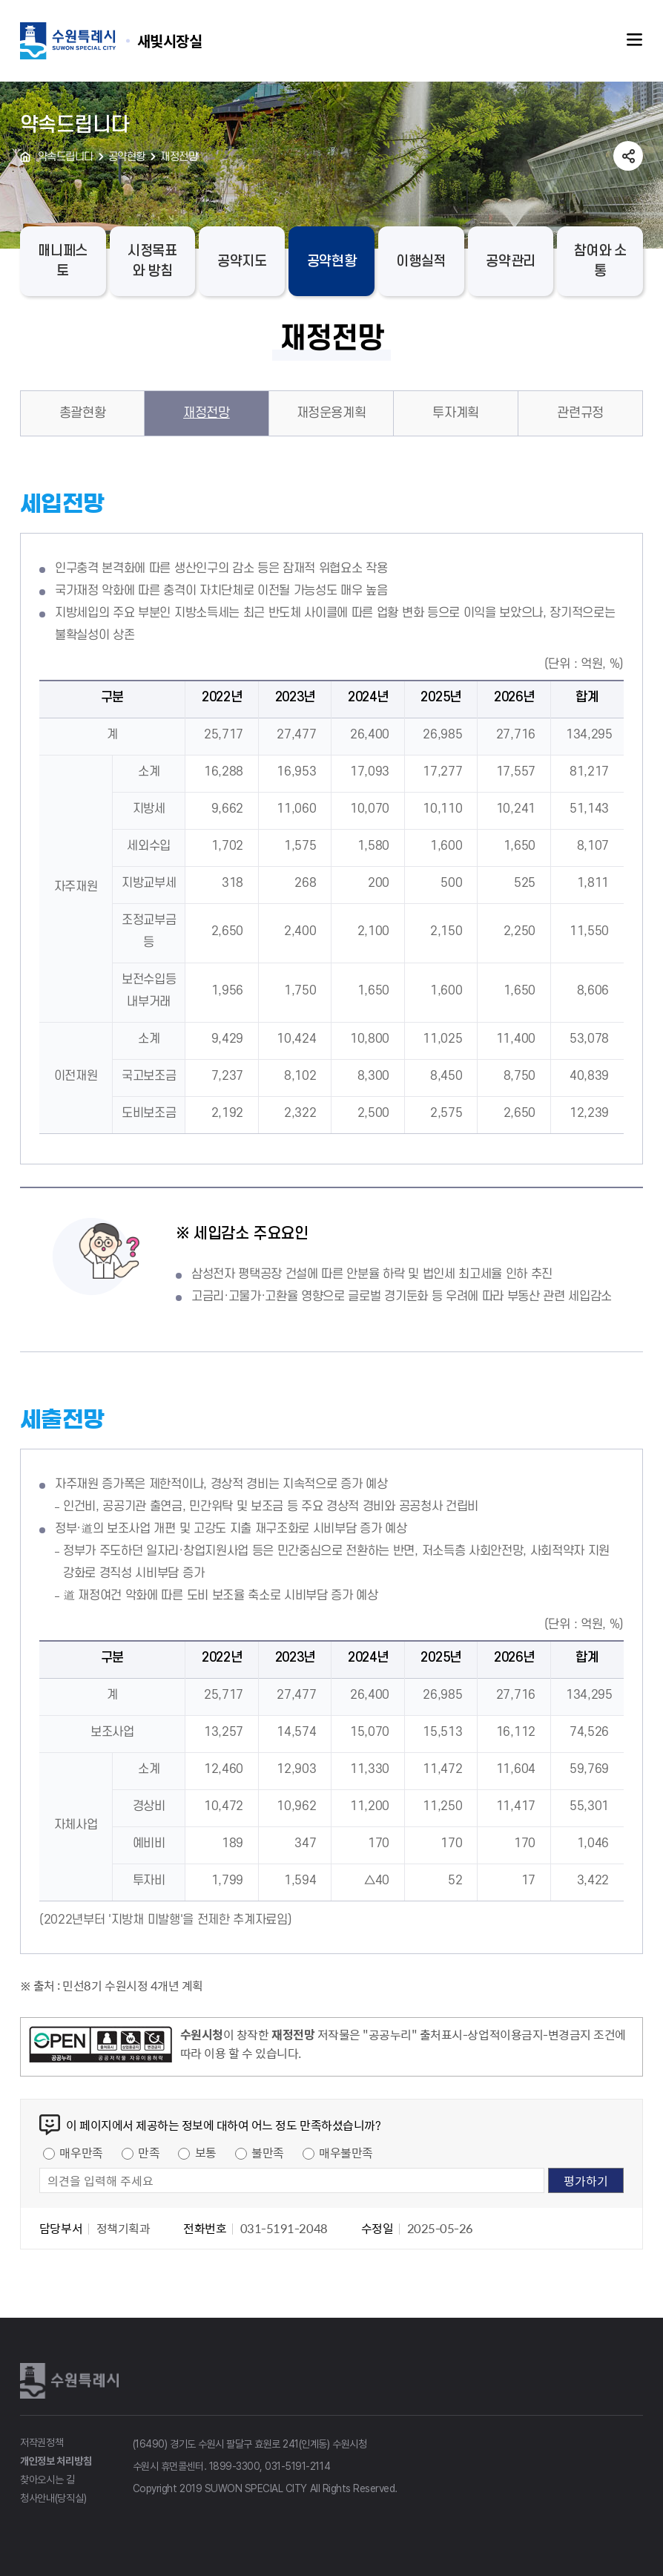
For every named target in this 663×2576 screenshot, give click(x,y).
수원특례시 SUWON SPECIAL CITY (169, 40)
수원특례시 (72, 2380)
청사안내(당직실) (53, 2498)
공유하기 (628, 156)
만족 (148, 2152)
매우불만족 (346, 2152)
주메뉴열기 (635, 40)
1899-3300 (234, 2466)
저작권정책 (42, 2442)
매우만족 (80, 2152)
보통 (206, 2152)
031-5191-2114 (297, 2466)
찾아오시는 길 (47, 2479)
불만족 (267, 2152)
